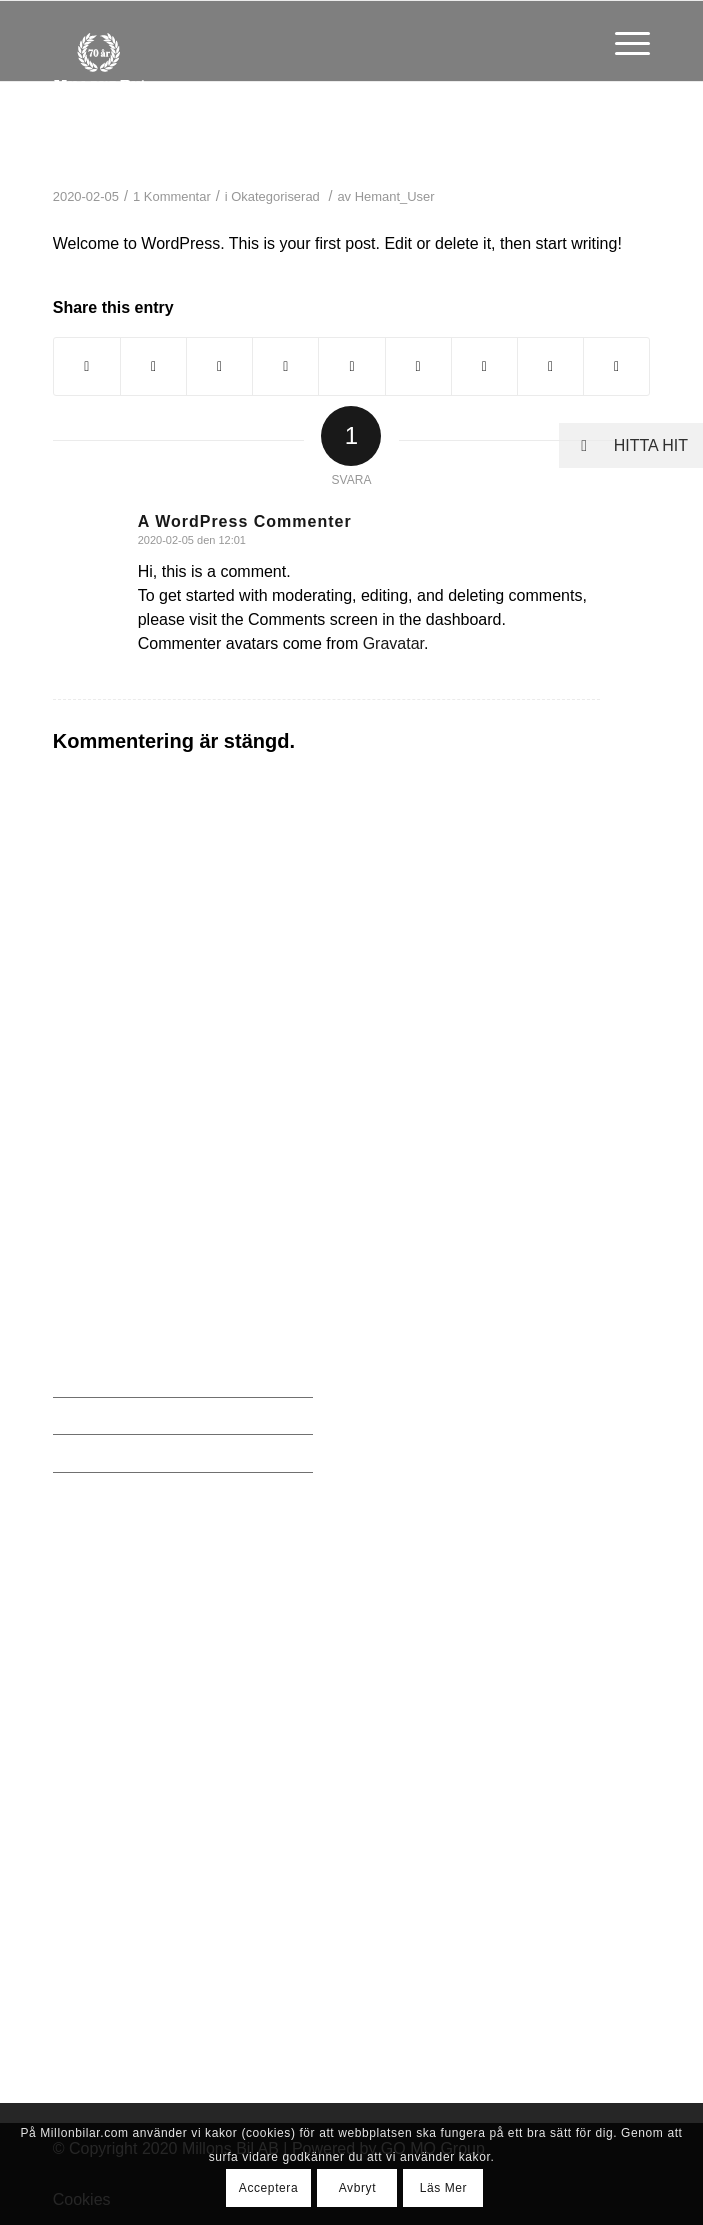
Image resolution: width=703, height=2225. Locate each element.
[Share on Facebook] (87, 366)
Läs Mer (444, 2188)
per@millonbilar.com (140, 1863)
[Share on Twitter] (153, 366)
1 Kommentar (172, 196)
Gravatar (393, 643)
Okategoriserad (275, 196)
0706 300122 (114, 1698)
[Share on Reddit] (550, 366)
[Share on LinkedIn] (351, 366)
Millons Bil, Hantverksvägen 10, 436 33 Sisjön (179, 1112)
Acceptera (268, 2188)
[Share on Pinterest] (285, 366)
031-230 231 (113, 1165)
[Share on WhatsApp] (219, 366)
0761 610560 (114, 1565)
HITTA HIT (623, 445)
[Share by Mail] (616, 366)
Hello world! (160, 147)
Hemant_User (395, 196)
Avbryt (357, 2188)
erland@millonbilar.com (151, 1202)
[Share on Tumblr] (418, 366)
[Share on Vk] (484, 366)
